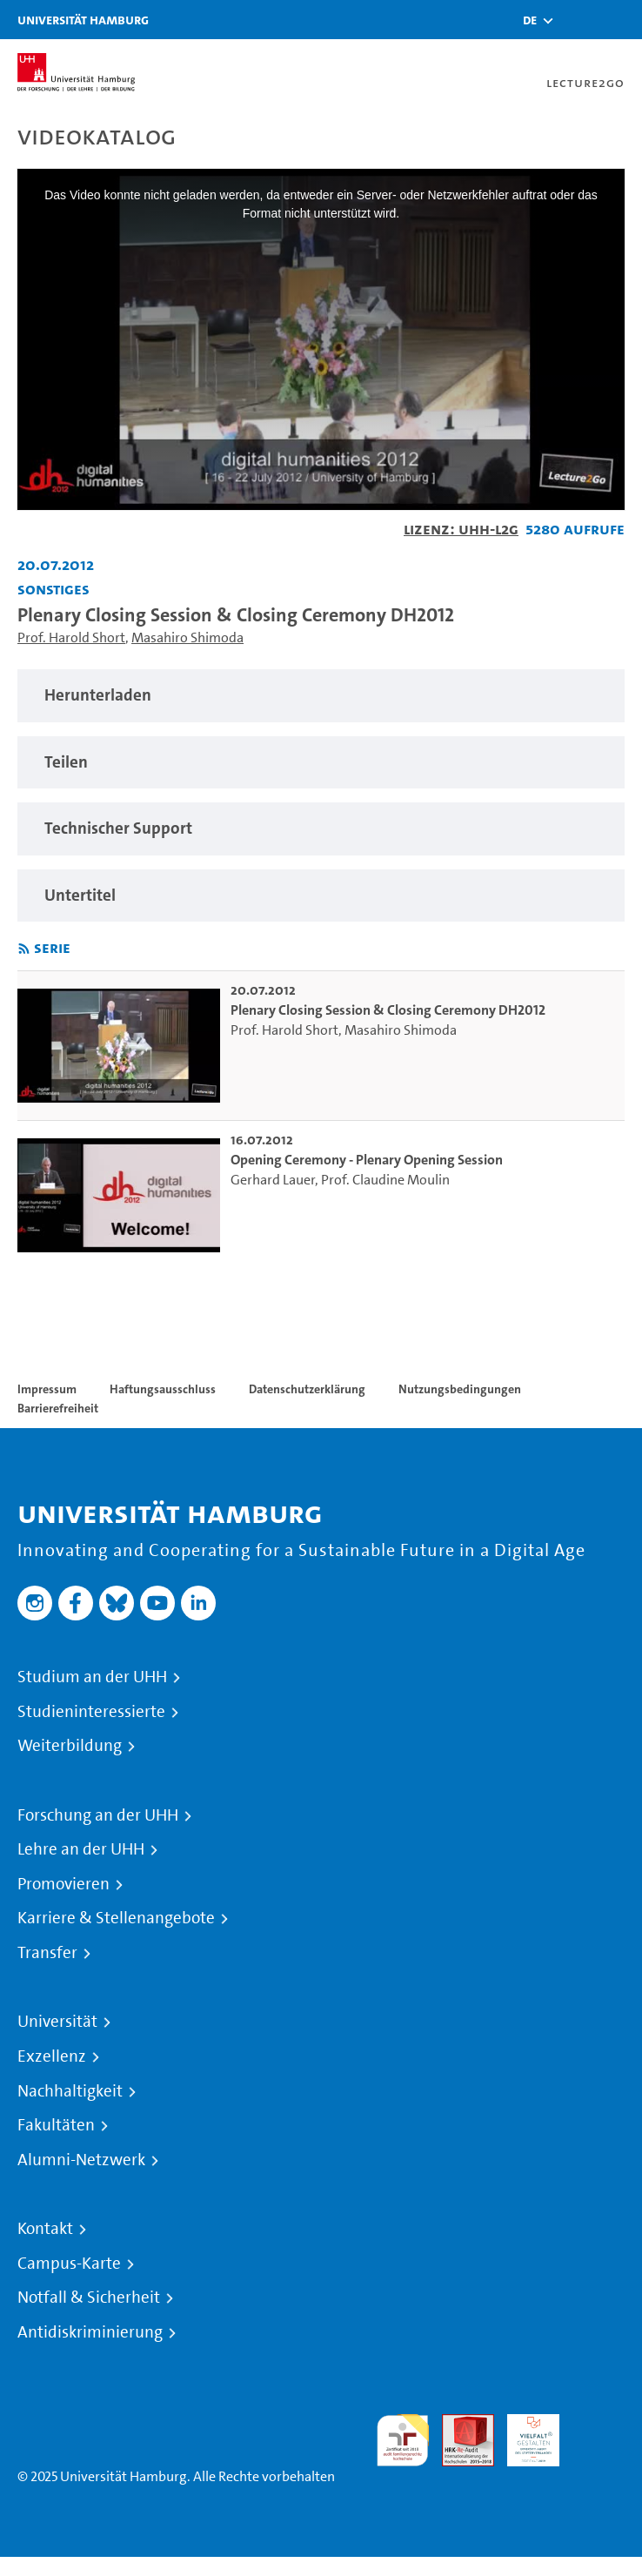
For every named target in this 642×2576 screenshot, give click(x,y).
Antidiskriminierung (90, 2332)
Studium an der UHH (92, 1677)
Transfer (47, 1953)
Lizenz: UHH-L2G (461, 529)
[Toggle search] (577, 19)
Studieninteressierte (91, 1712)
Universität (57, 2021)
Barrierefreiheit (57, 1408)
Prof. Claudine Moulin (385, 1180)
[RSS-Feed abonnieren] (23, 949)
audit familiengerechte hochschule (403, 2440)
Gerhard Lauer (273, 1180)
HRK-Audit (523, 2434)
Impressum (47, 1389)
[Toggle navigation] (620, 19)
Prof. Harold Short (71, 637)
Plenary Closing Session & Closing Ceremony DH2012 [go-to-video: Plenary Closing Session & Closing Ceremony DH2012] (388, 1010)
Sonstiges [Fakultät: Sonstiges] (53, 589)
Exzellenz (51, 2056)
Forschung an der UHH (97, 1815)
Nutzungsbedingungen (459, 1389)
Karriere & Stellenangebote (116, 1918)
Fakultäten (56, 2125)
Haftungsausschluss (163, 1389)
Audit (458, 2424)
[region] (321, 695)
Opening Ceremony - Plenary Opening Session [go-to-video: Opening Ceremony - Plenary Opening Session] (367, 1159)
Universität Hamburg (83, 19)
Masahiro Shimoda (187, 637)
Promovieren (63, 1884)
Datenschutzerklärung (307, 1389)
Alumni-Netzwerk (81, 2160)
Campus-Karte (69, 2263)
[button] (530, 20)
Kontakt (45, 2228)
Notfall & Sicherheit (88, 2297)
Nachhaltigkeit (70, 2091)
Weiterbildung (69, 1745)
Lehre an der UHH (80, 1849)
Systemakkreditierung (598, 2424)
